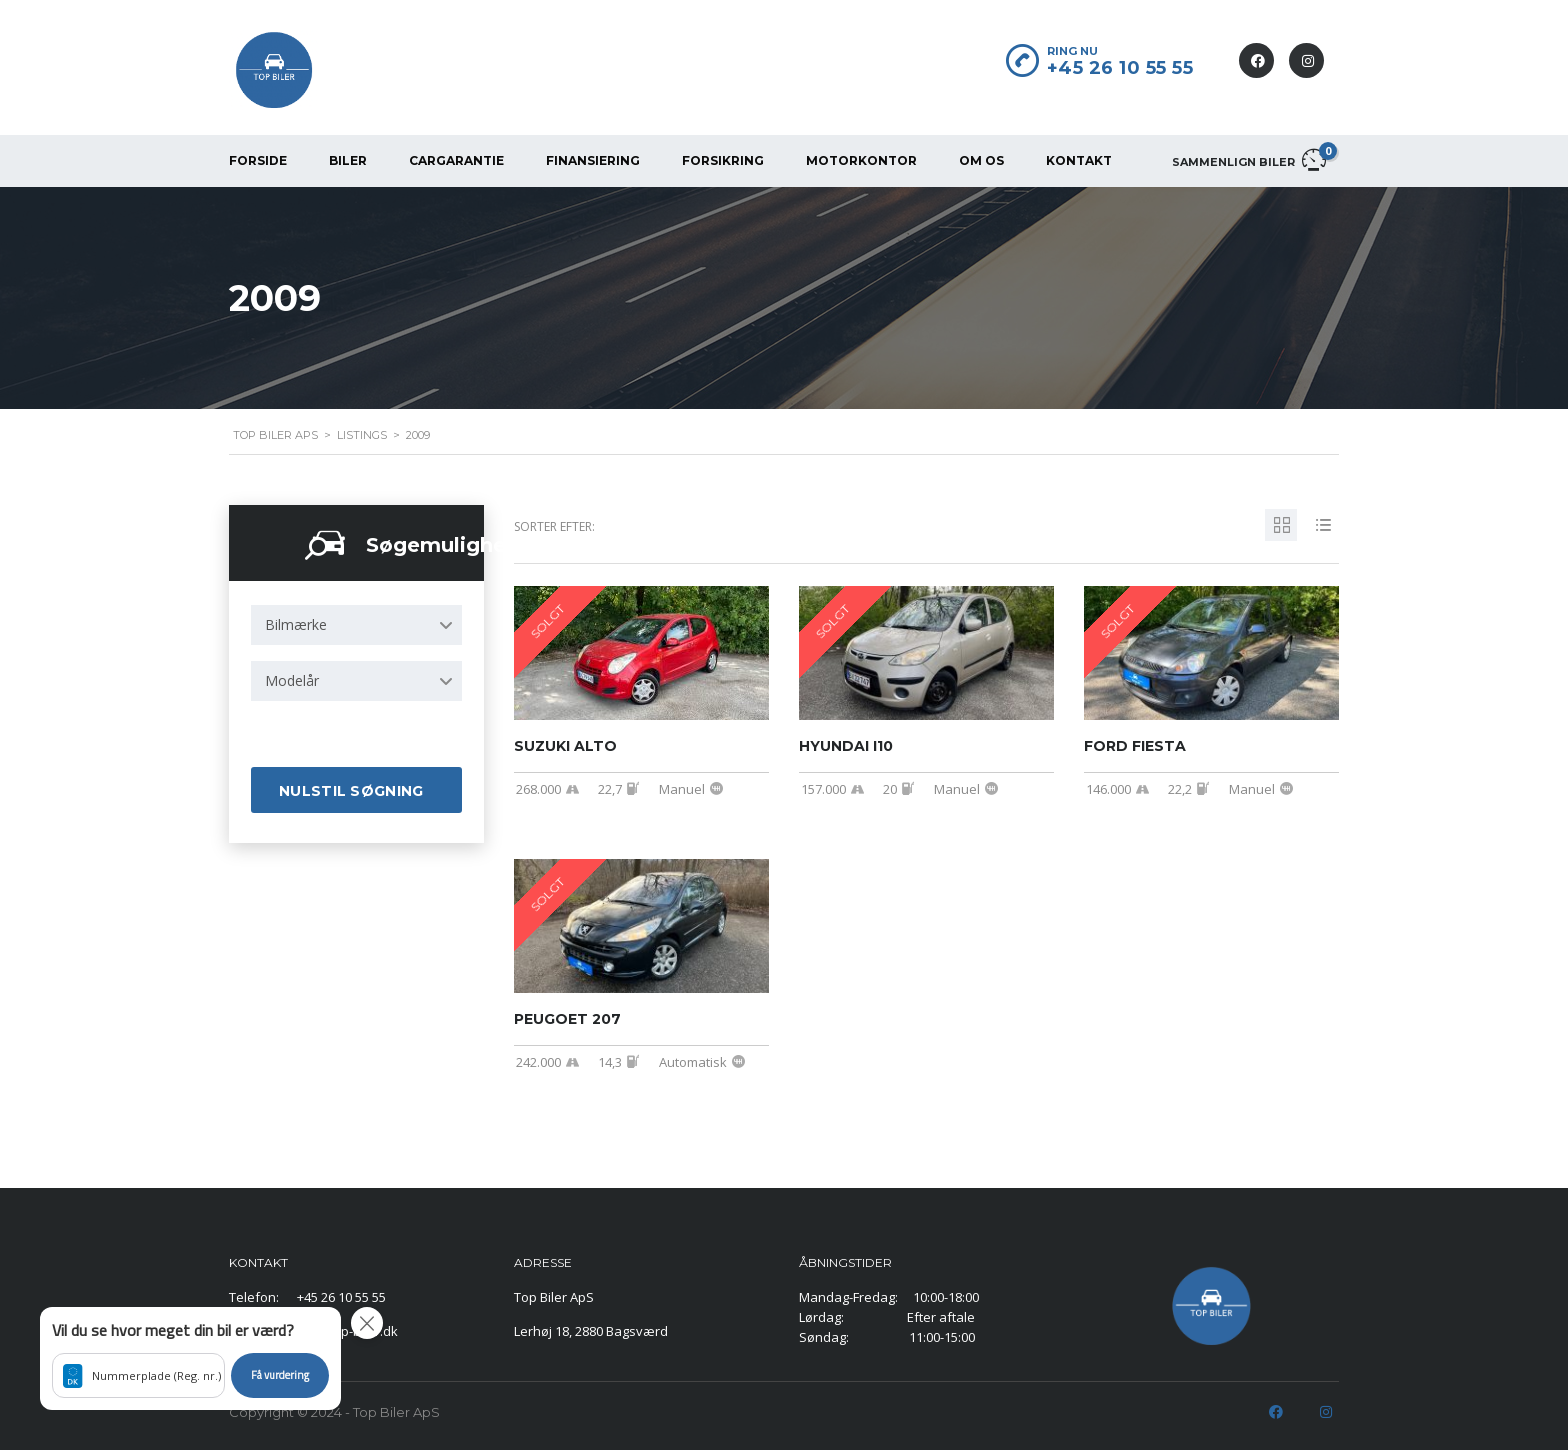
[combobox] (356, 625)
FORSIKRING (723, 160)
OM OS (981, 160)
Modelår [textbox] (292, 680)
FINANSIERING (593, 160)
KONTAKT (1079, 160)
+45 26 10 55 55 (1120, 68)
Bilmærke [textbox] (296, 624)
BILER (348, 160)
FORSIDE (258, 160)
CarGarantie (456, 160)
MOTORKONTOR (861, 160)
